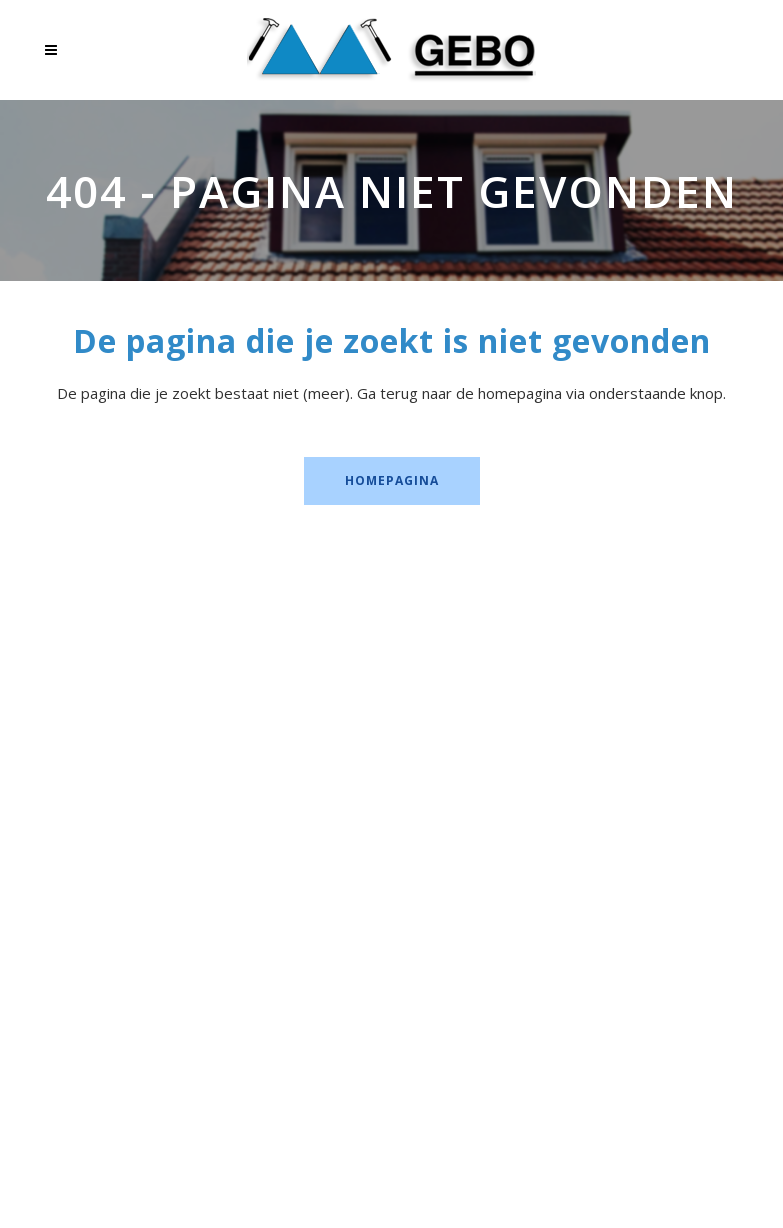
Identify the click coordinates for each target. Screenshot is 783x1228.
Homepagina (392, 480)
